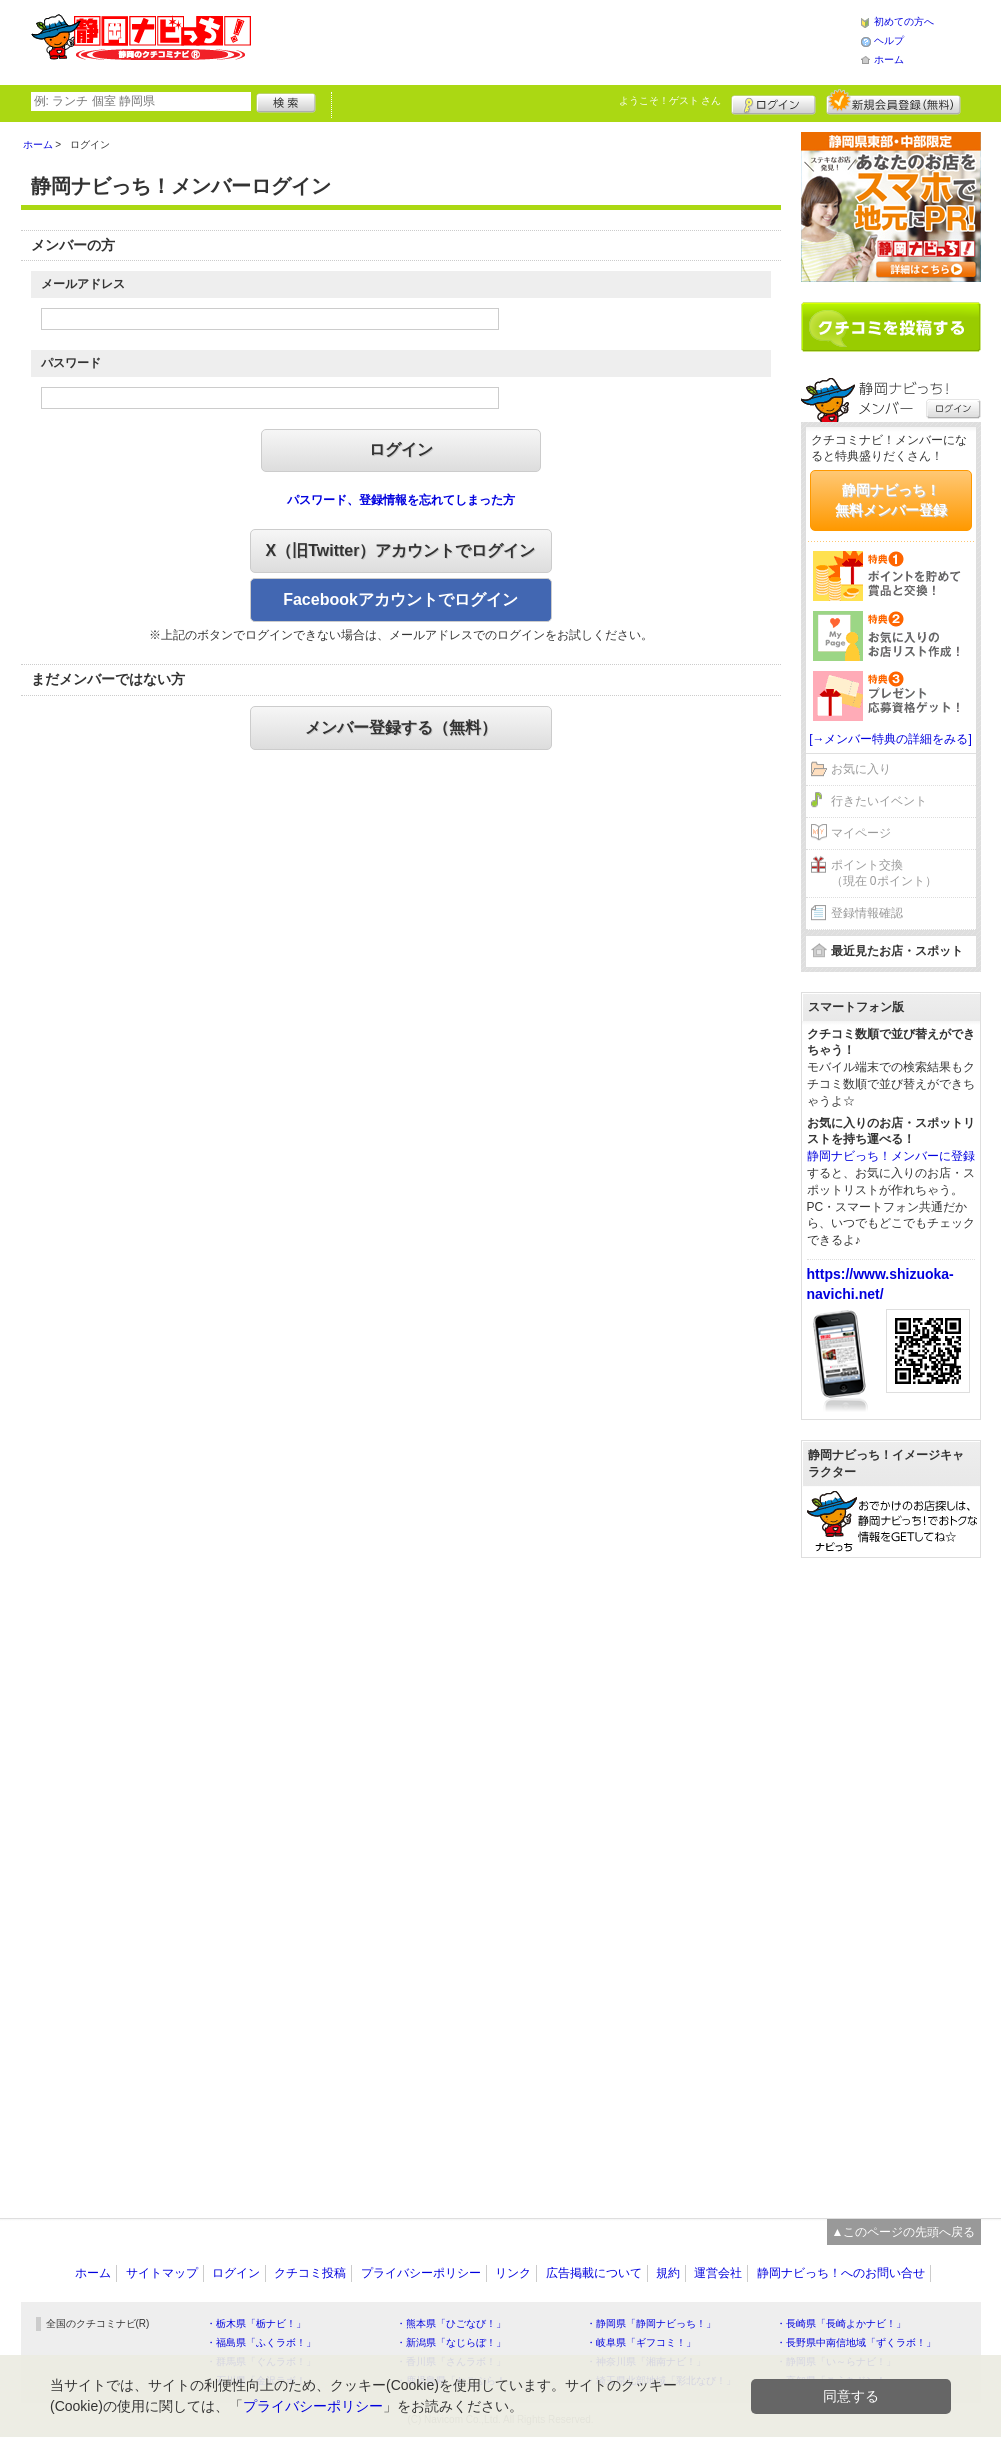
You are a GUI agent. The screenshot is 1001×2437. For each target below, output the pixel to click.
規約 (668, 2273)
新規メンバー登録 (893, 102)
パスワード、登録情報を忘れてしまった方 (401, 500)
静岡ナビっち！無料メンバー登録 (891, 500)
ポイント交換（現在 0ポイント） (884, 873)
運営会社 (718, 2273)
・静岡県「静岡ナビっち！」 (651, 2323)
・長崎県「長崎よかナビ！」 (841, 2323)
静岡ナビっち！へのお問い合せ (841, 2273)
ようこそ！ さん (670, 100)
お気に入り (861, 769)
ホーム (889, 59)
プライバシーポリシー (421, 2273)
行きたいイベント (879, 801)
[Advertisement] (555, 40)
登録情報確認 (867, 913)
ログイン (773, 102)
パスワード (71, 363)
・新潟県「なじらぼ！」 (451, 2342)
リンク (513, 2273)
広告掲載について (594, 2273)
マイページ (861, 833)
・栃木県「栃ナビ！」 (256, 2323)
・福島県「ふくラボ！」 (261, 2342)
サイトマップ (162, 2273)
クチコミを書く (891, 327)
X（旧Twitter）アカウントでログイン (401, 550)
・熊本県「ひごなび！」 (451, 2323)
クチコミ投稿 (310, 2273)
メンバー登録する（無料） (401, 727)
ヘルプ (889, 40)
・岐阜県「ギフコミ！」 (641, 2342)
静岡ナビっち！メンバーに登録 (891, 1156)
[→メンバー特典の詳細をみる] (890, 739)
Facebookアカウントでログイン (400, 599)
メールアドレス (83, 284)
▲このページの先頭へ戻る (904, 2232)
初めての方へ (904, 21)
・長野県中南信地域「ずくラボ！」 (856, 2342)
